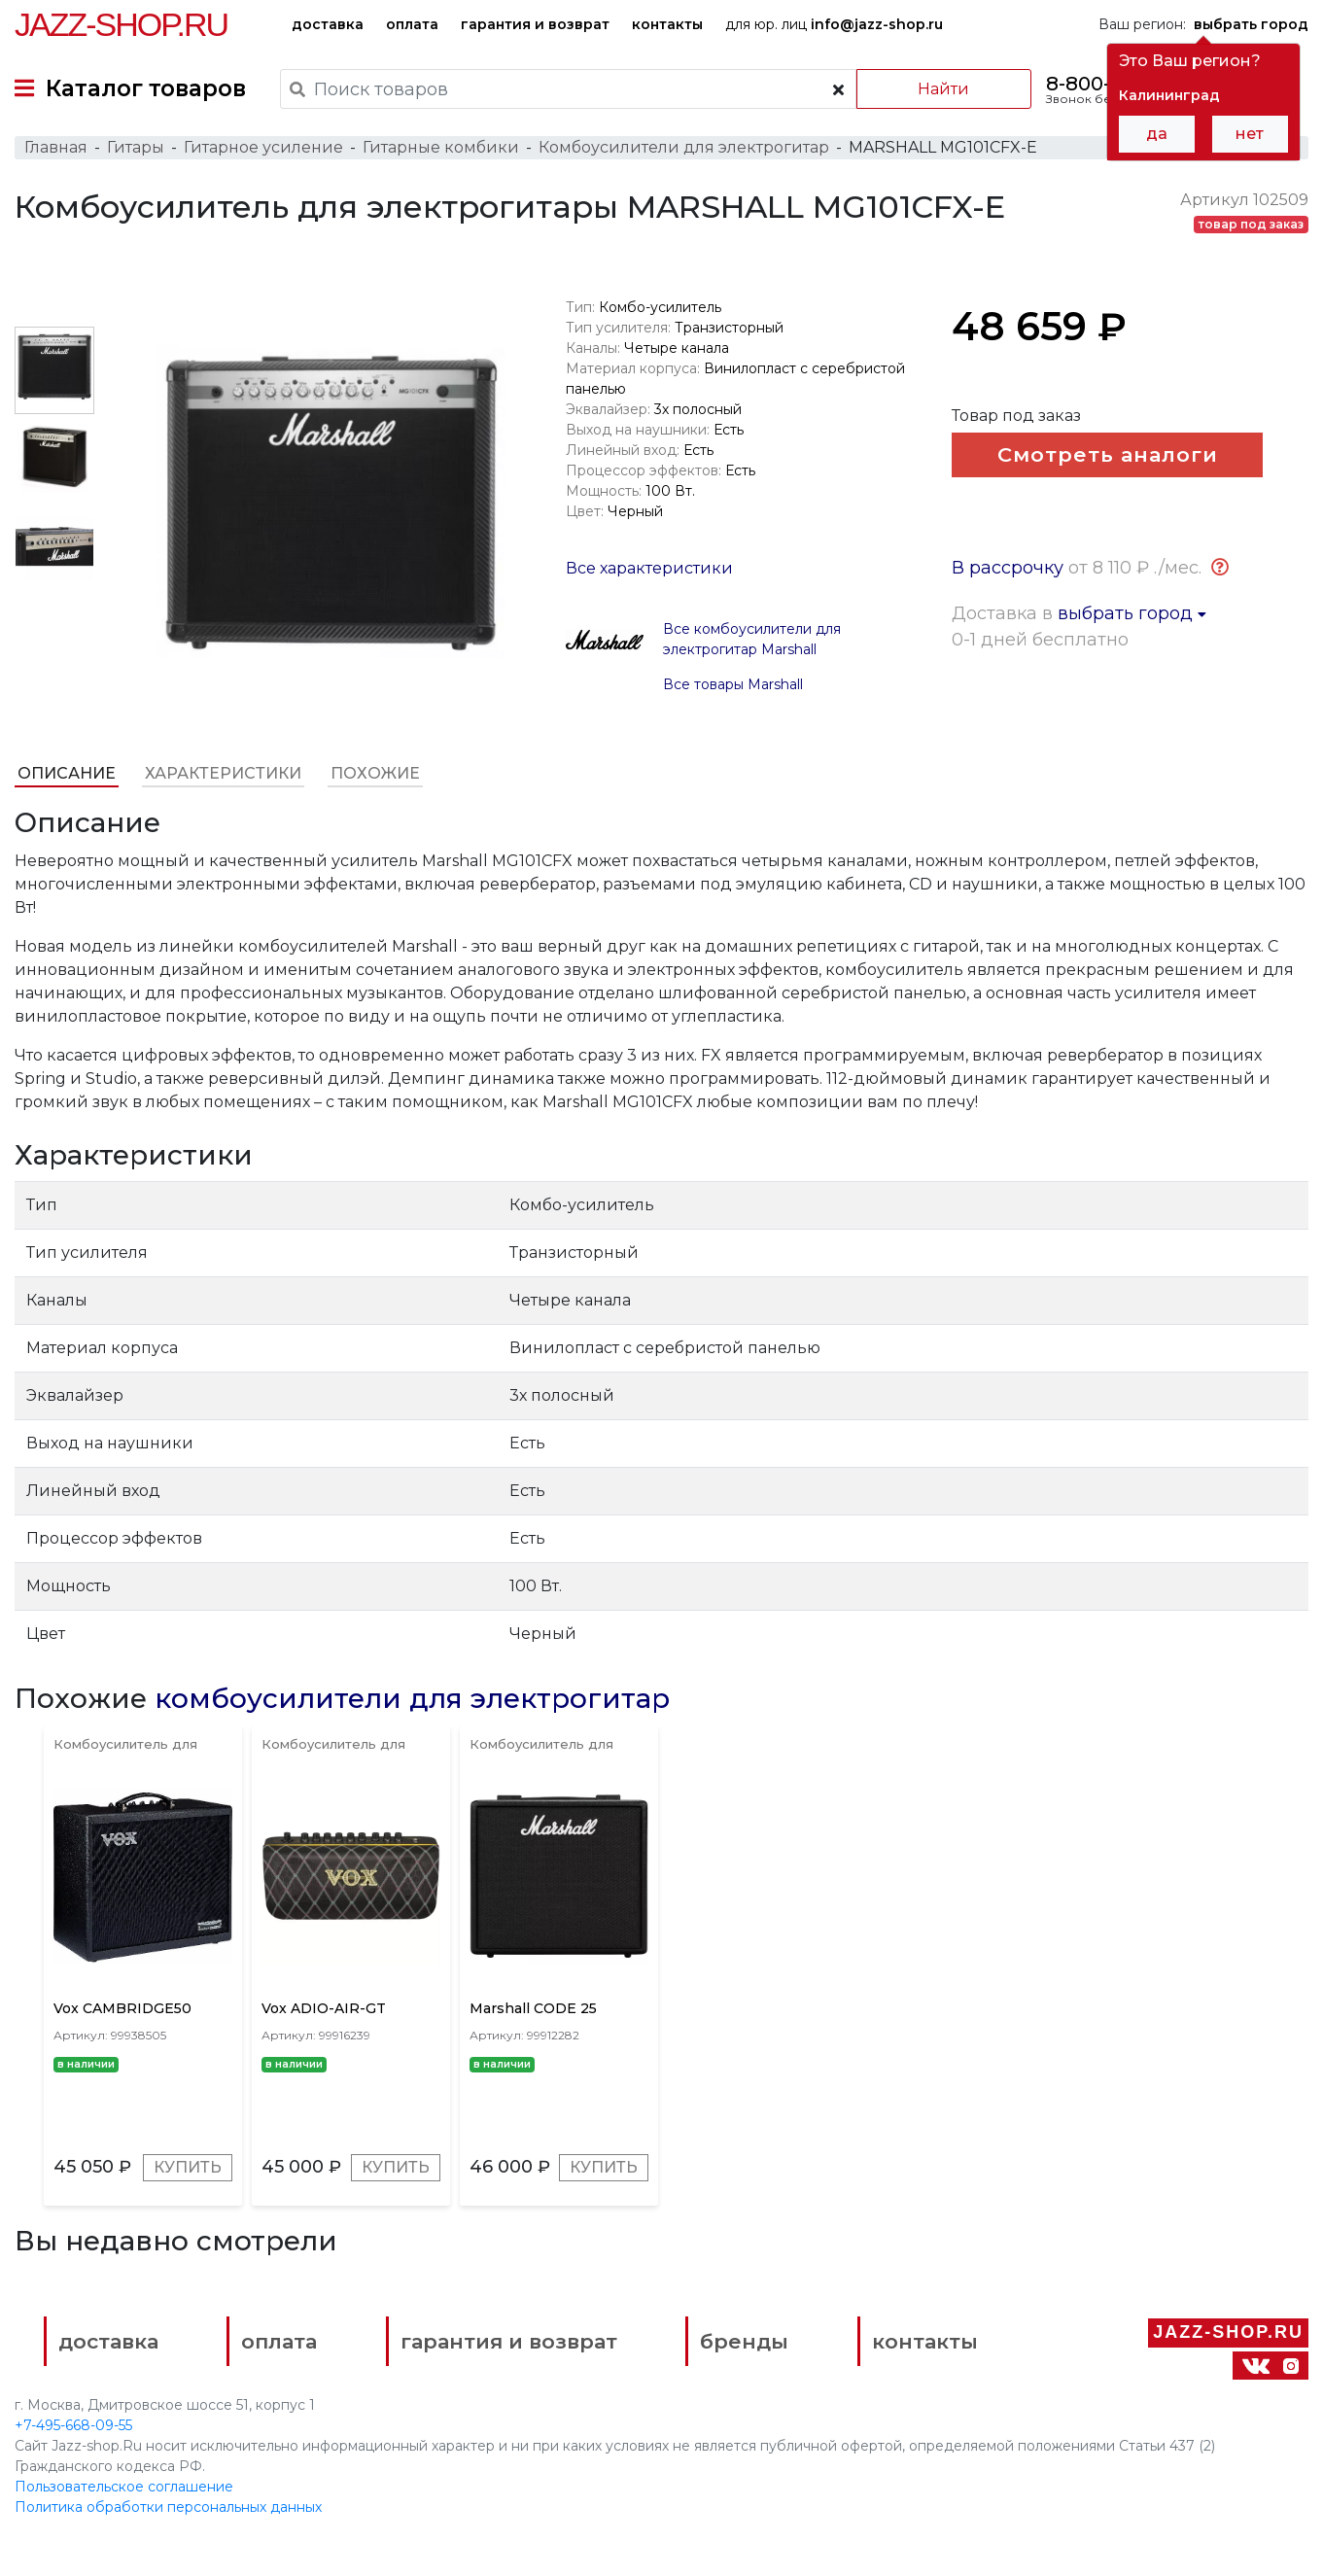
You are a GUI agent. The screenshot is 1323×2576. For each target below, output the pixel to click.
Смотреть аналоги (1107, 454)
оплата (412, 24)
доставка (328, 24)
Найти (943, 89)
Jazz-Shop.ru (121, 24)
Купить (188, 2167)
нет (1250, 133)
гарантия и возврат (535, 24)
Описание (66, 773)
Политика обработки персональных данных (168, 2507)
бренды (744, 2341)
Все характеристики (649, 568)
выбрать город (1132, 613)
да (1156, 133)
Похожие (375, 773)
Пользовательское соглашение (124, 2486)
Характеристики (223, 773)
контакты (667, 24)
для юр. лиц (834, 24)
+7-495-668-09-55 (73, 2425)
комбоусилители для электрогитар (412, 1698)
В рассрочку (1007, 567)
